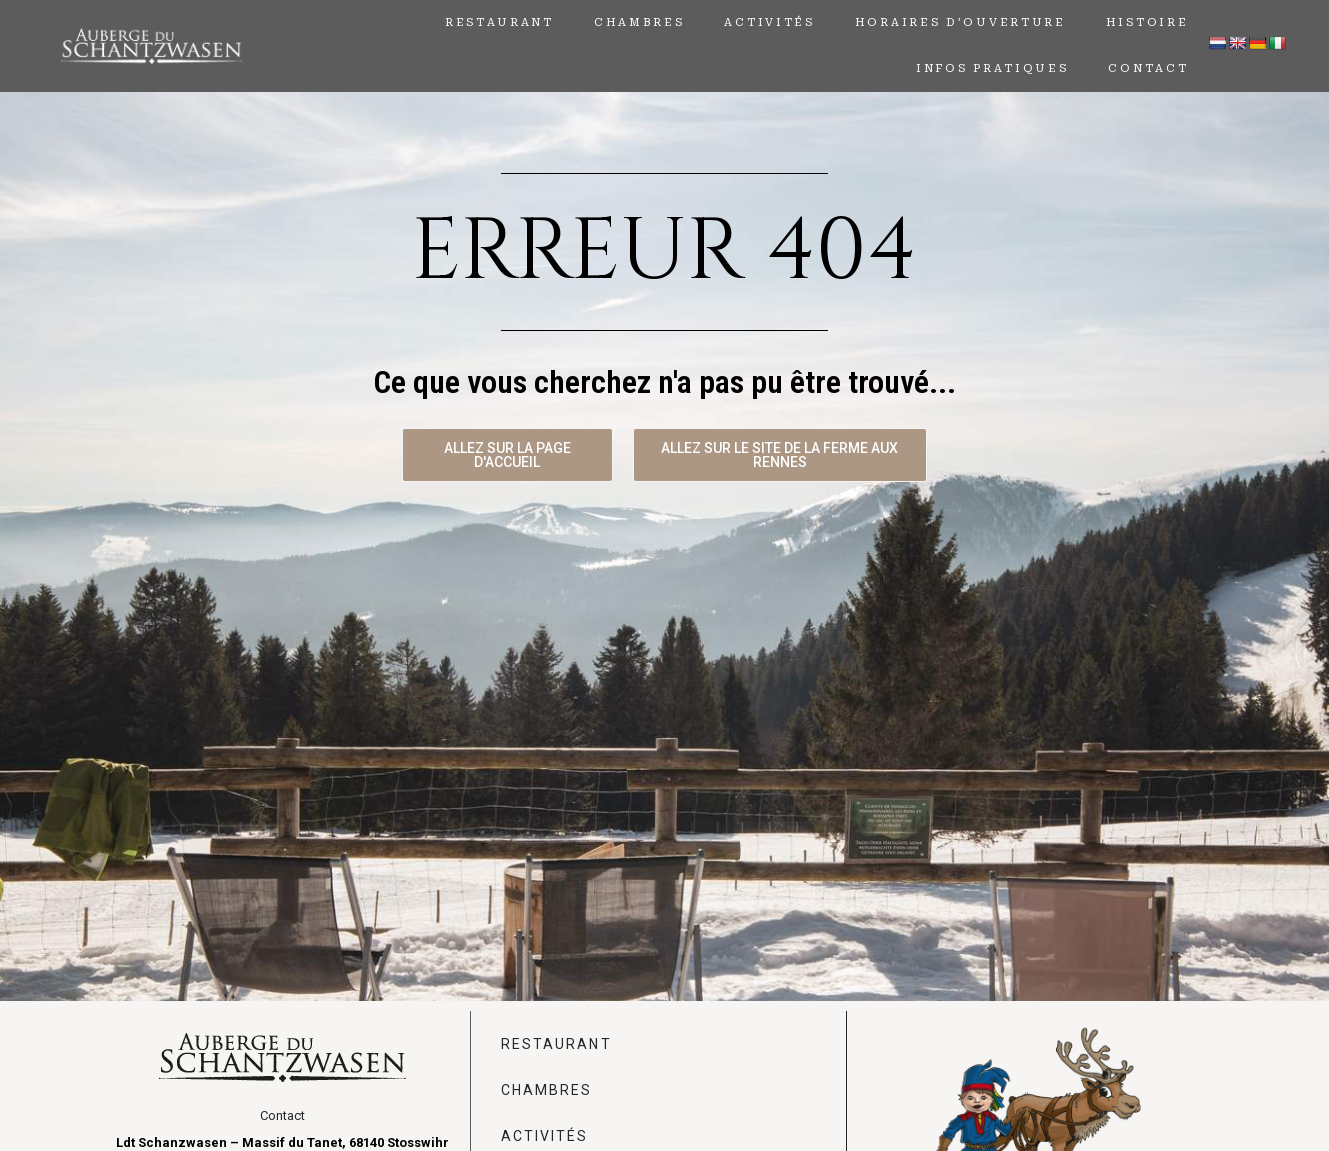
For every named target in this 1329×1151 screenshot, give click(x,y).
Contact (1148, 68)
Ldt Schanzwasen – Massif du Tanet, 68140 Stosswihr (282, 1142)
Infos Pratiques (992, 68)
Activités (769, 22)
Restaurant (499, 22)
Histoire (1147, 22)
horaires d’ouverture (960, 22)
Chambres (639, 22)
